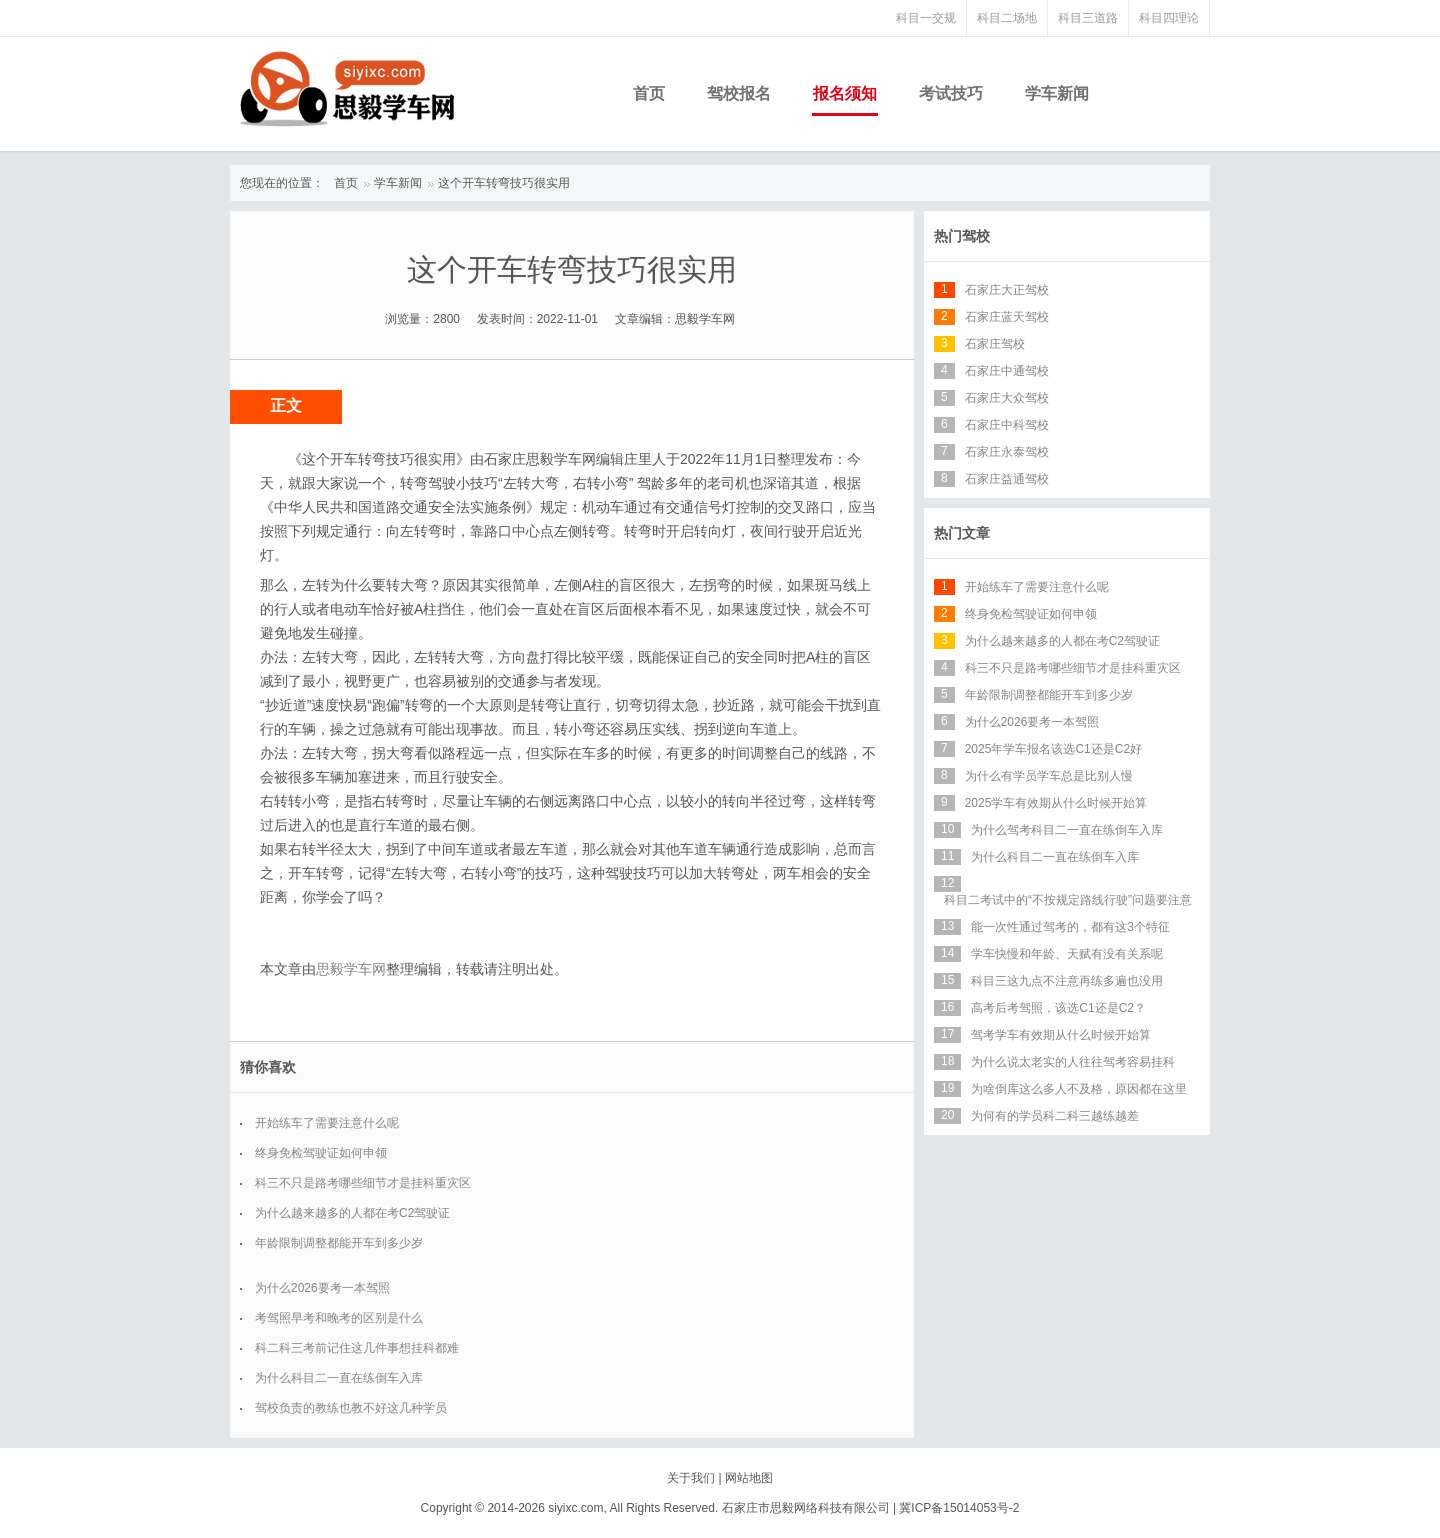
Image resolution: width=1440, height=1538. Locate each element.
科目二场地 (1007, 18)
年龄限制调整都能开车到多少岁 (339, 1243)
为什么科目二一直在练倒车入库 (339, 1378)
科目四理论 (1169, 18)
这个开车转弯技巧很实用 (504, 183)
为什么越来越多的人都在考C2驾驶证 (352, 1213)
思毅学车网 (351, 969)
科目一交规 (926, 18)
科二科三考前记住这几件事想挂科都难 (357, 1348)
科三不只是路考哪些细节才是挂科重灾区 (363, 1183)
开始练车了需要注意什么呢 (327, 1123)
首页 (649, 93)
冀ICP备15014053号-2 (959, 1508)
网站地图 (749, 1478)
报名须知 (845, 93)
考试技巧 (951, 93)
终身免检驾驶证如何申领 (321, 1153)
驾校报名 (739, 93)
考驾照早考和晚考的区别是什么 (339, 1318)
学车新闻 (1057, 93)
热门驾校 (962, 236)
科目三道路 (1088, 18)
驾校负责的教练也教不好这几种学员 (351, 1408)
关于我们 (691, 1478)
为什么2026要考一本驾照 (322, 1288)
